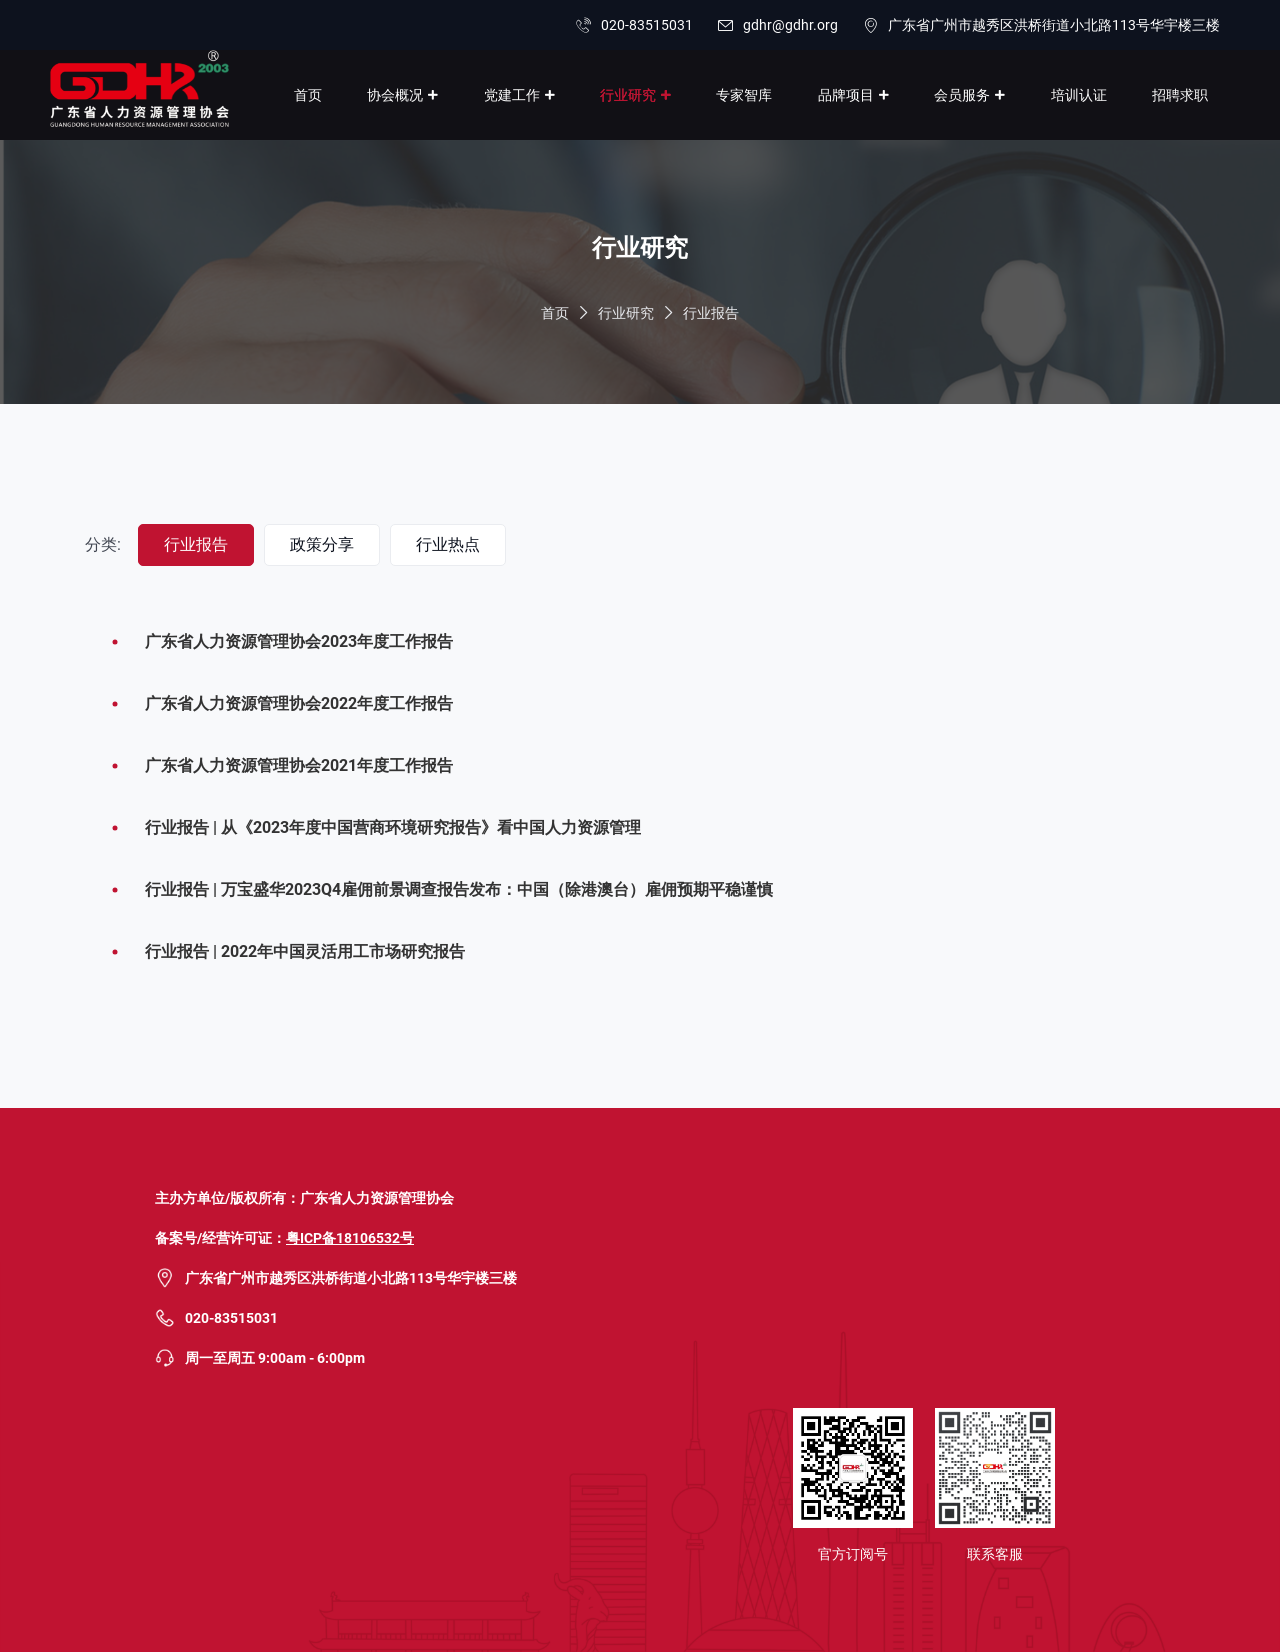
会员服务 (962, 95)
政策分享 (322, 544)
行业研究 (628, 95)
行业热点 (448, 544)
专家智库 (744, 95)
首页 (308, 95)
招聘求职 (1180, 95)
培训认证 (1079, 95)
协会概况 (395, 95)
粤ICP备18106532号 (350, 1238)
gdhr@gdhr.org (790, 25)
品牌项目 (846, 95)
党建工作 (512, 95)
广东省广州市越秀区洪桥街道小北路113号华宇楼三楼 (1054, 25)
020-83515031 (647, 25)
